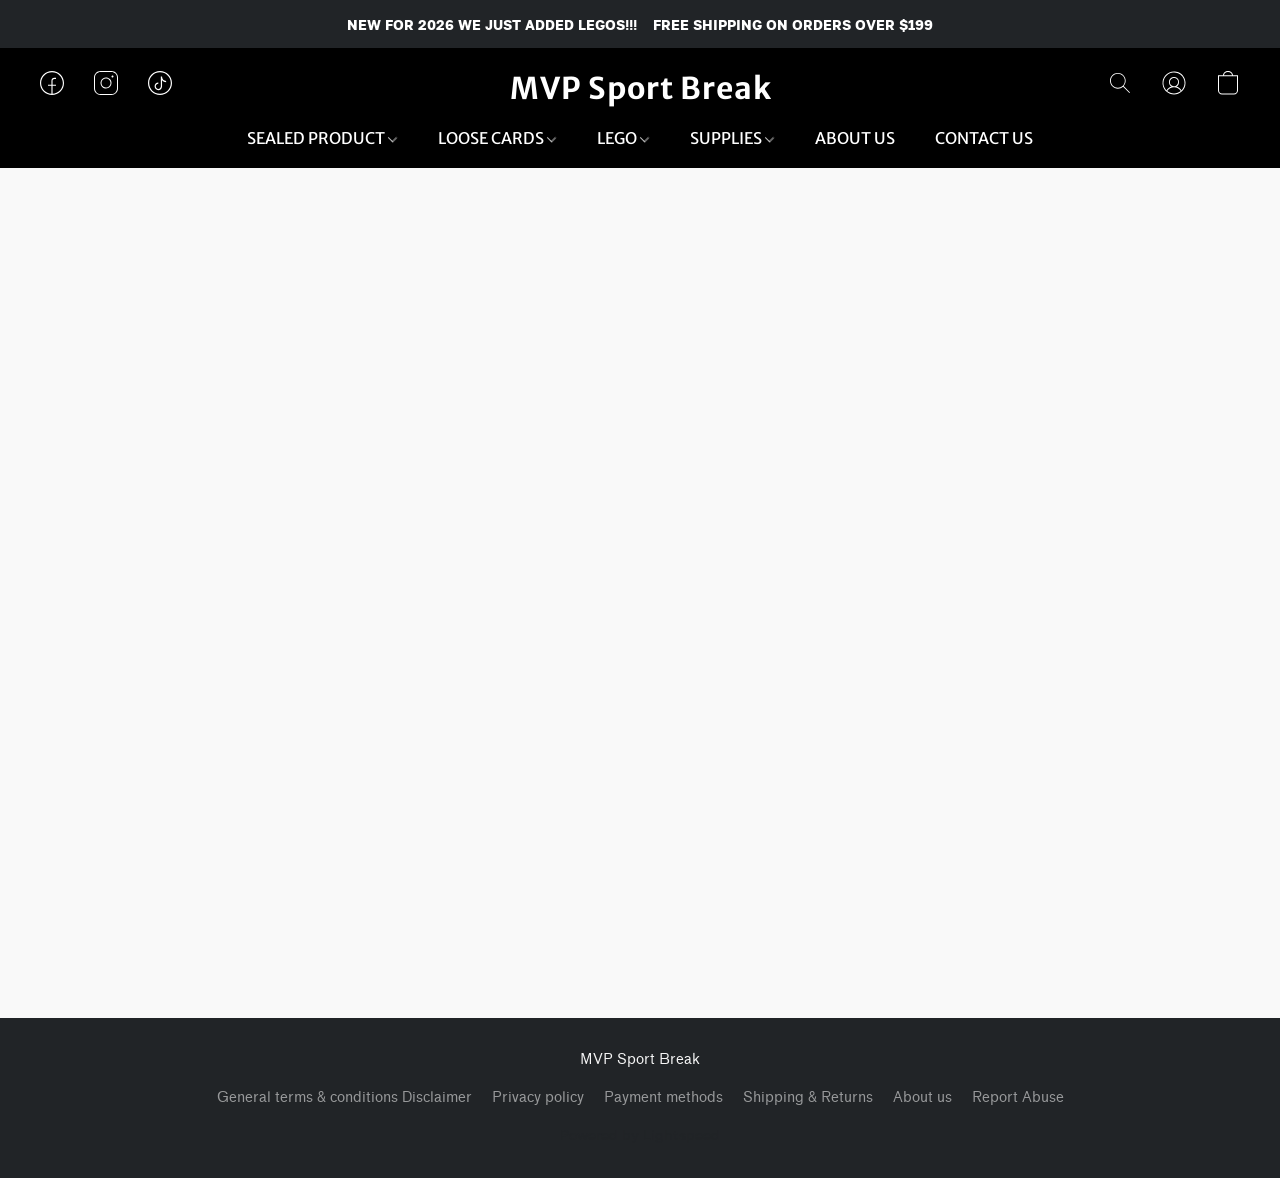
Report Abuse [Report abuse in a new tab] (1018, 1097)
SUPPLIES (732, 138)
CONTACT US (984, 138)
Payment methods (663, 1097)
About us (922, 1097)
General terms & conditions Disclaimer (344, 1097)
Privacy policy (538, 1097)
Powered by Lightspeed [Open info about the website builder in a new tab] (640, 1134)
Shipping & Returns (808, 1097)
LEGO (623, 138)
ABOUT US (855, 138)
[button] (640, 88)
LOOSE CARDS (497, 138)
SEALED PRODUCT (322, 138)
